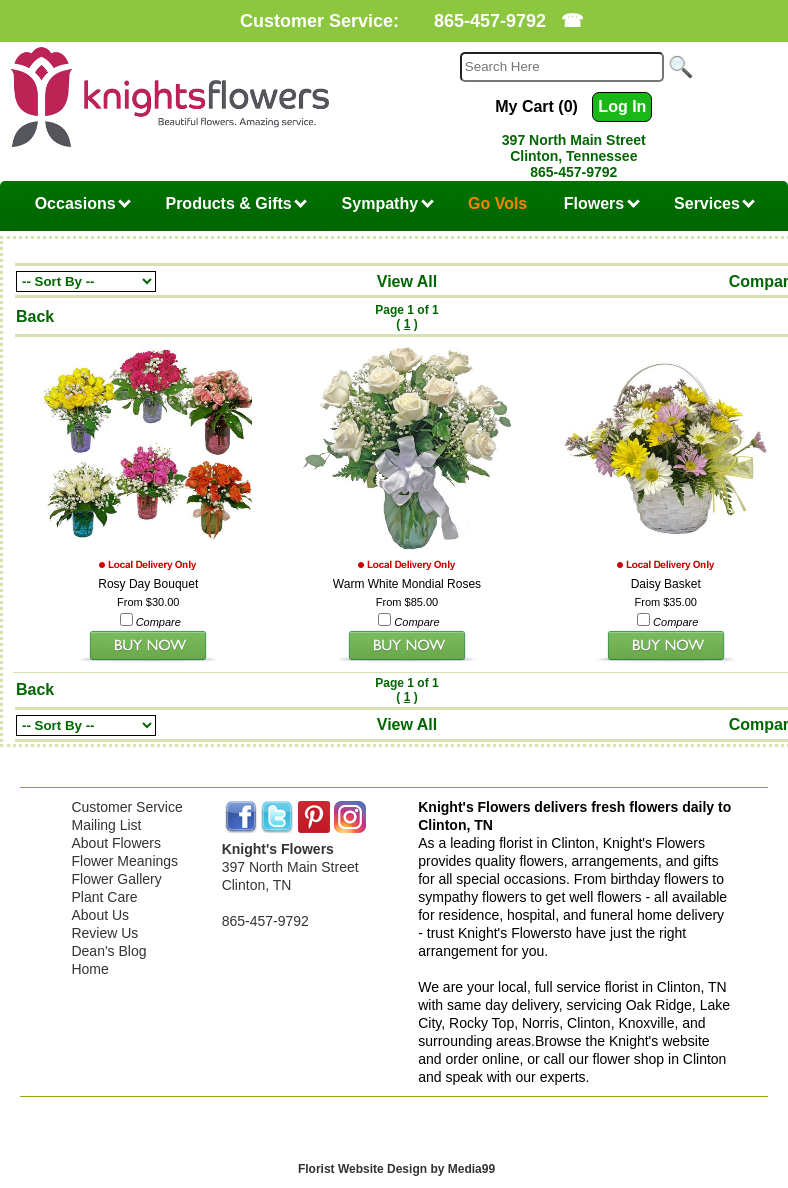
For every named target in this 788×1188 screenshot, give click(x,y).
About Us (100, 915)
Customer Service (126, 807)
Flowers (602, 203)
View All (407, 281)
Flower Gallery (116, 879)
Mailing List (106, 825)
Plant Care (104, 897)
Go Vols (497, 203)
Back (35, 316)
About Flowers (115, 843)
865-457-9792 (490, 21)
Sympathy (388, 203)
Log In (622, 106)
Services (714, 203)
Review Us (104, 933)
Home (89, 969)
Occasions (83, 203)
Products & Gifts (236, 203)
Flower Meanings (124, 861)
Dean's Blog (108, 951)
